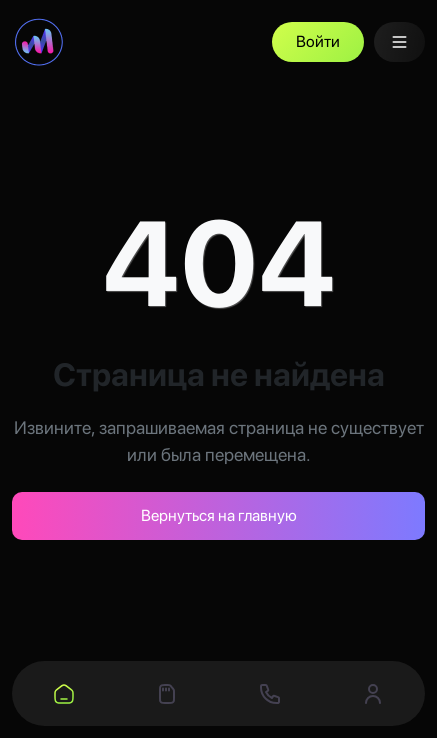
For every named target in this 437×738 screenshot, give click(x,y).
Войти (318, 41)
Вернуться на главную (219, 515)
